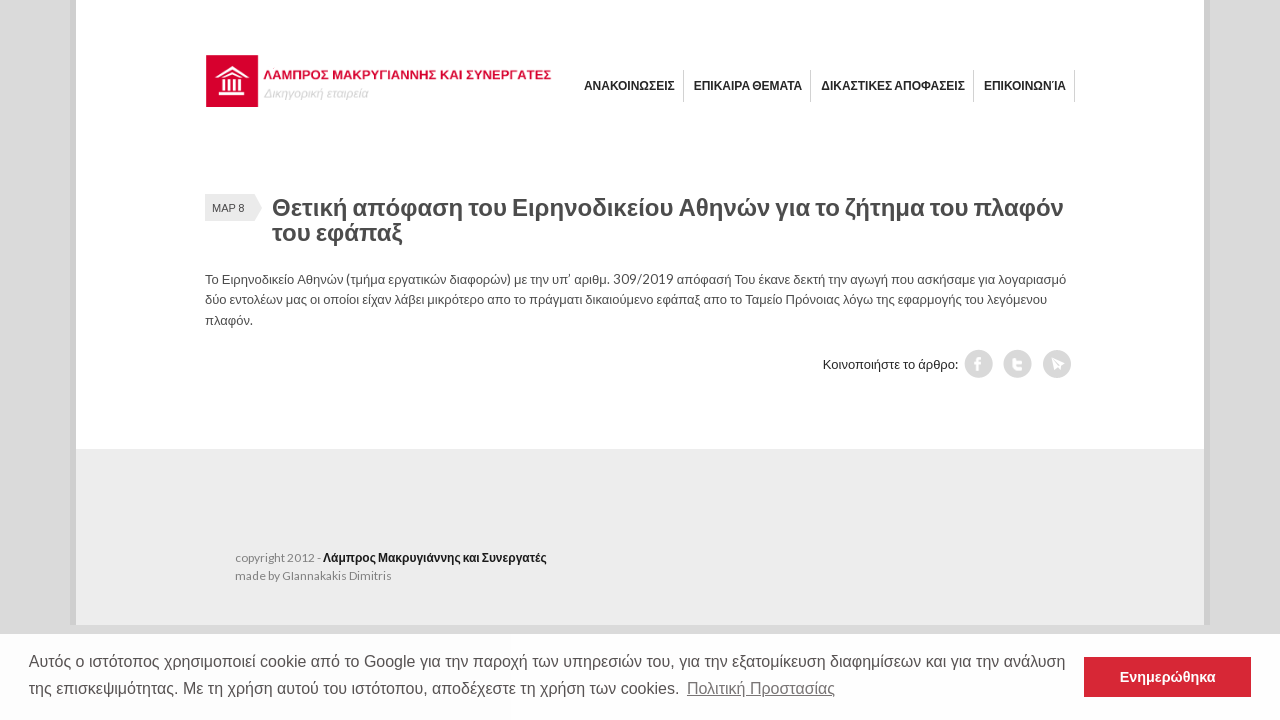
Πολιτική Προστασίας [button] (761, 688)
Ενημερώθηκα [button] (1168, 677)
